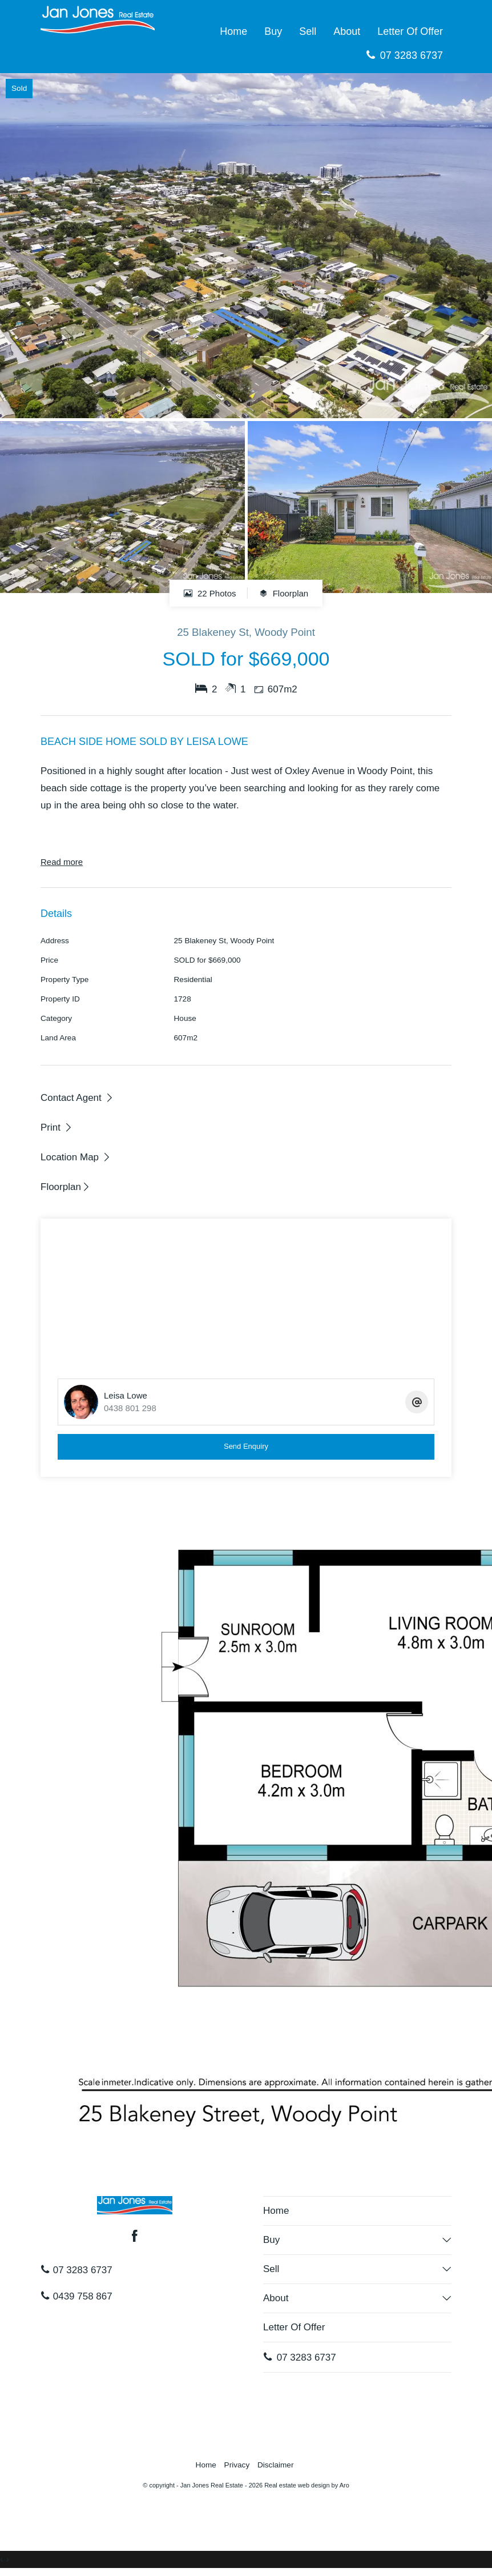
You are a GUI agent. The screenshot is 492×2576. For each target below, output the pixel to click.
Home (233, 31)
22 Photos (210, 593)
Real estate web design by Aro (306, 2485)
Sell (307, 31)
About (346, 31)
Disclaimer (275, 2465)
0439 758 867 (76, 2296)
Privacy (237, 2465)
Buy (273, 31)
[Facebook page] (134, 2237)
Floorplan (284, 593)
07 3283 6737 (404, 55)
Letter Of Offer (410, 31)
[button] (57, 1127)
